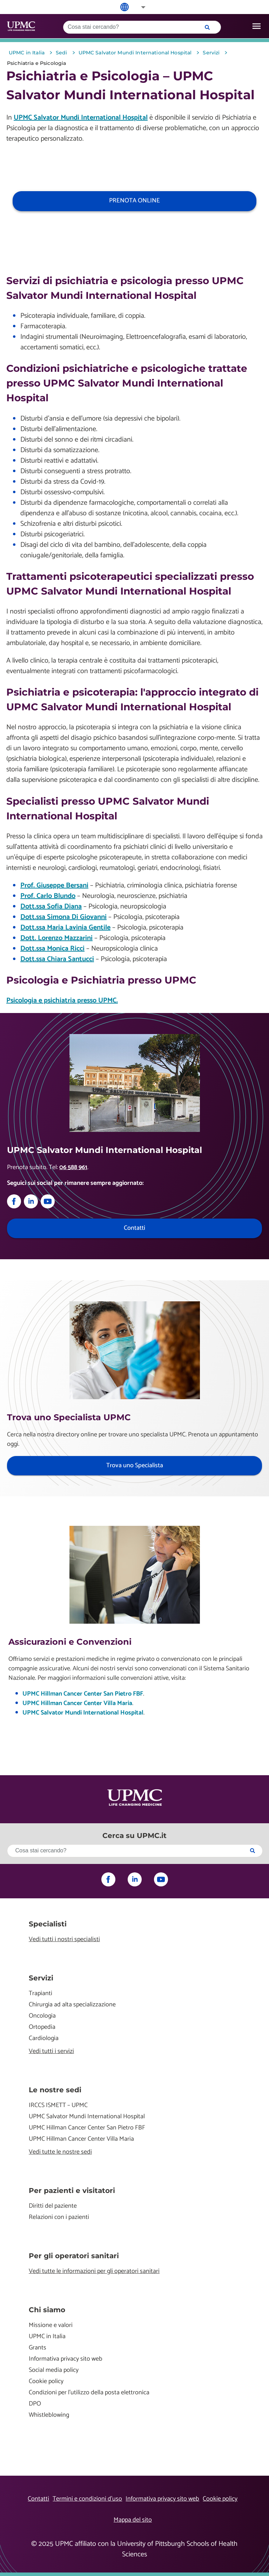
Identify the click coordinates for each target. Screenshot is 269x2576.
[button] (138, 7)
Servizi (41, 1978)
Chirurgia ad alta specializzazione (72, 2005)
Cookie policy (46, 2381)
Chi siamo (47, 2310)
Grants (37, 2348)
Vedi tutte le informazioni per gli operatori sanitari (94, 2271)
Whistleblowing (49, 2415)
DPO (35, 2404)
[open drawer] (256, 26)
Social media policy (54, 2370)
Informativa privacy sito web (65, 2359)
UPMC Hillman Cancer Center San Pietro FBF (82, 1694)
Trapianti (40, 1993)
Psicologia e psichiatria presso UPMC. (62, 1000)
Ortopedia (42, 2027)
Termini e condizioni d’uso (87, 2499)
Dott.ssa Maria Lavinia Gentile (65, 927)
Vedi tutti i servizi (51, 2051)
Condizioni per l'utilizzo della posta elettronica (89, 2392)
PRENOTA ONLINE (134, 200)
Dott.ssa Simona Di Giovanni (63, 917)
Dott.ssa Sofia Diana (51, 906)
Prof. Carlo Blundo (47, 896)
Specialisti (48, 1924)
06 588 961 (73, 1167)
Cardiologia (44, 2038)
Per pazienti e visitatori (72, 2190)
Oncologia (42, 2016)
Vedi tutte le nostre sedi (60, 2152)
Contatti (38, 2499)
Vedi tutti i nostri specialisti (64, 1939)
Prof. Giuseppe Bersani (54, 885)
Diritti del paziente (53, 2206)
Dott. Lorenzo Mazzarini (56, 938)
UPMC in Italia (47, 2336)
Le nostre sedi (55, 2090)
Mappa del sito (133, 2520)
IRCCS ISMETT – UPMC (58, 2105)
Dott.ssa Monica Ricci (52, 948)
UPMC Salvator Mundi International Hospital (81, 117)
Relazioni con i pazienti (59, 2217)
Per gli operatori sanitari (74, 2256)
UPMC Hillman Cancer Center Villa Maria (77, 1703)
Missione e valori (51, 2325)
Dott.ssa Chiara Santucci (57, 959)
